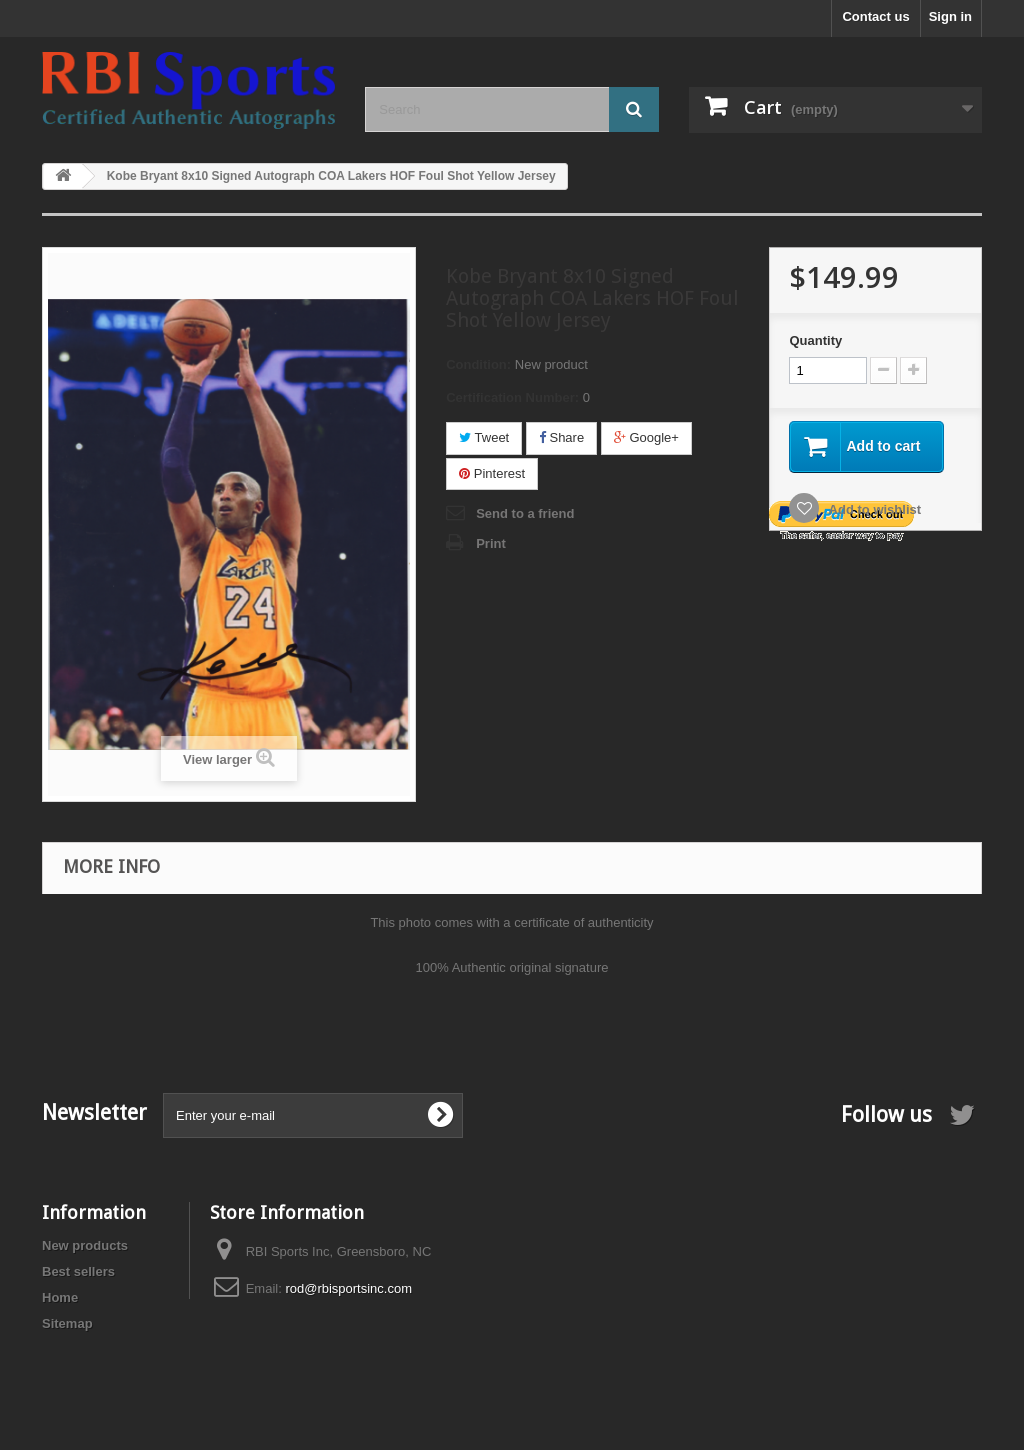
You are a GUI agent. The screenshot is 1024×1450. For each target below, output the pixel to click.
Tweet (484, 437)
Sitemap (67, 1323)
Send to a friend (525, 513)
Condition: (478, 364)
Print (491, 543)
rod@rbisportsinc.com (348, 1288)
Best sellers (78, 1271)
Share (561, 437)
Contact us (875, 16)
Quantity (815, 340)
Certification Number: (512, 397)
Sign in (950, 16)
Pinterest (492, 473)
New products (85, 1245)
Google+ (646, 437)
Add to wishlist (873, 509)
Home (60, 1297)
